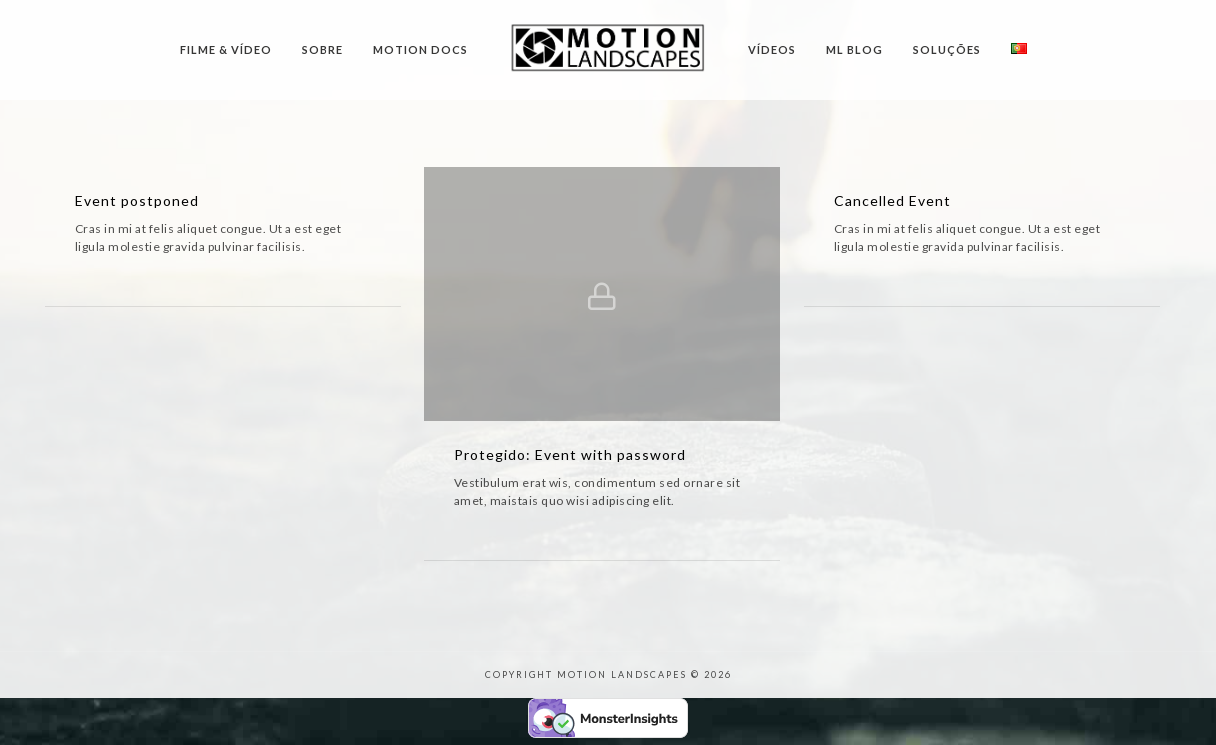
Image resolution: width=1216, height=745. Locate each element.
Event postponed (137, 200)
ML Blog (854, 49)
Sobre (322, 49)
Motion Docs (420, 49)
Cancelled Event (892, 200)
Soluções (947, 49)
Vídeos (772, 49)
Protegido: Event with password (570, 454)
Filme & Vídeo (226, 49)
